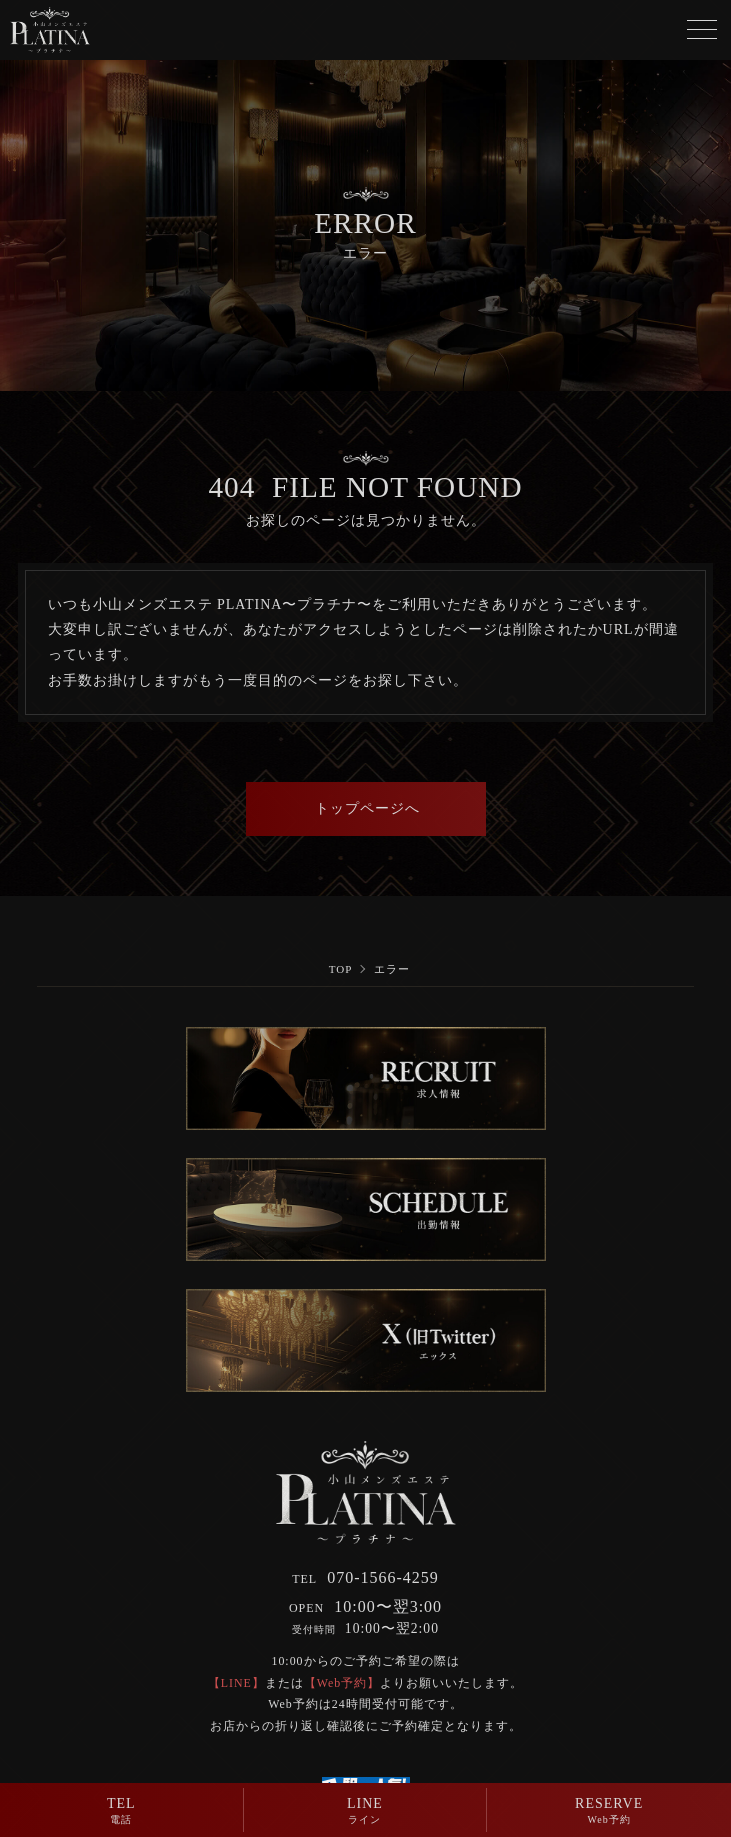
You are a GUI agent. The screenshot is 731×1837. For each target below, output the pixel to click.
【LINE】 (236, 1683)
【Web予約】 (342, 1683)
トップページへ (366, 808)
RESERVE (609, 1813)
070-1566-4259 (365, 1577)
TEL (121, 1813)
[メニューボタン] (702, 30)
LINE (365, 1813)
